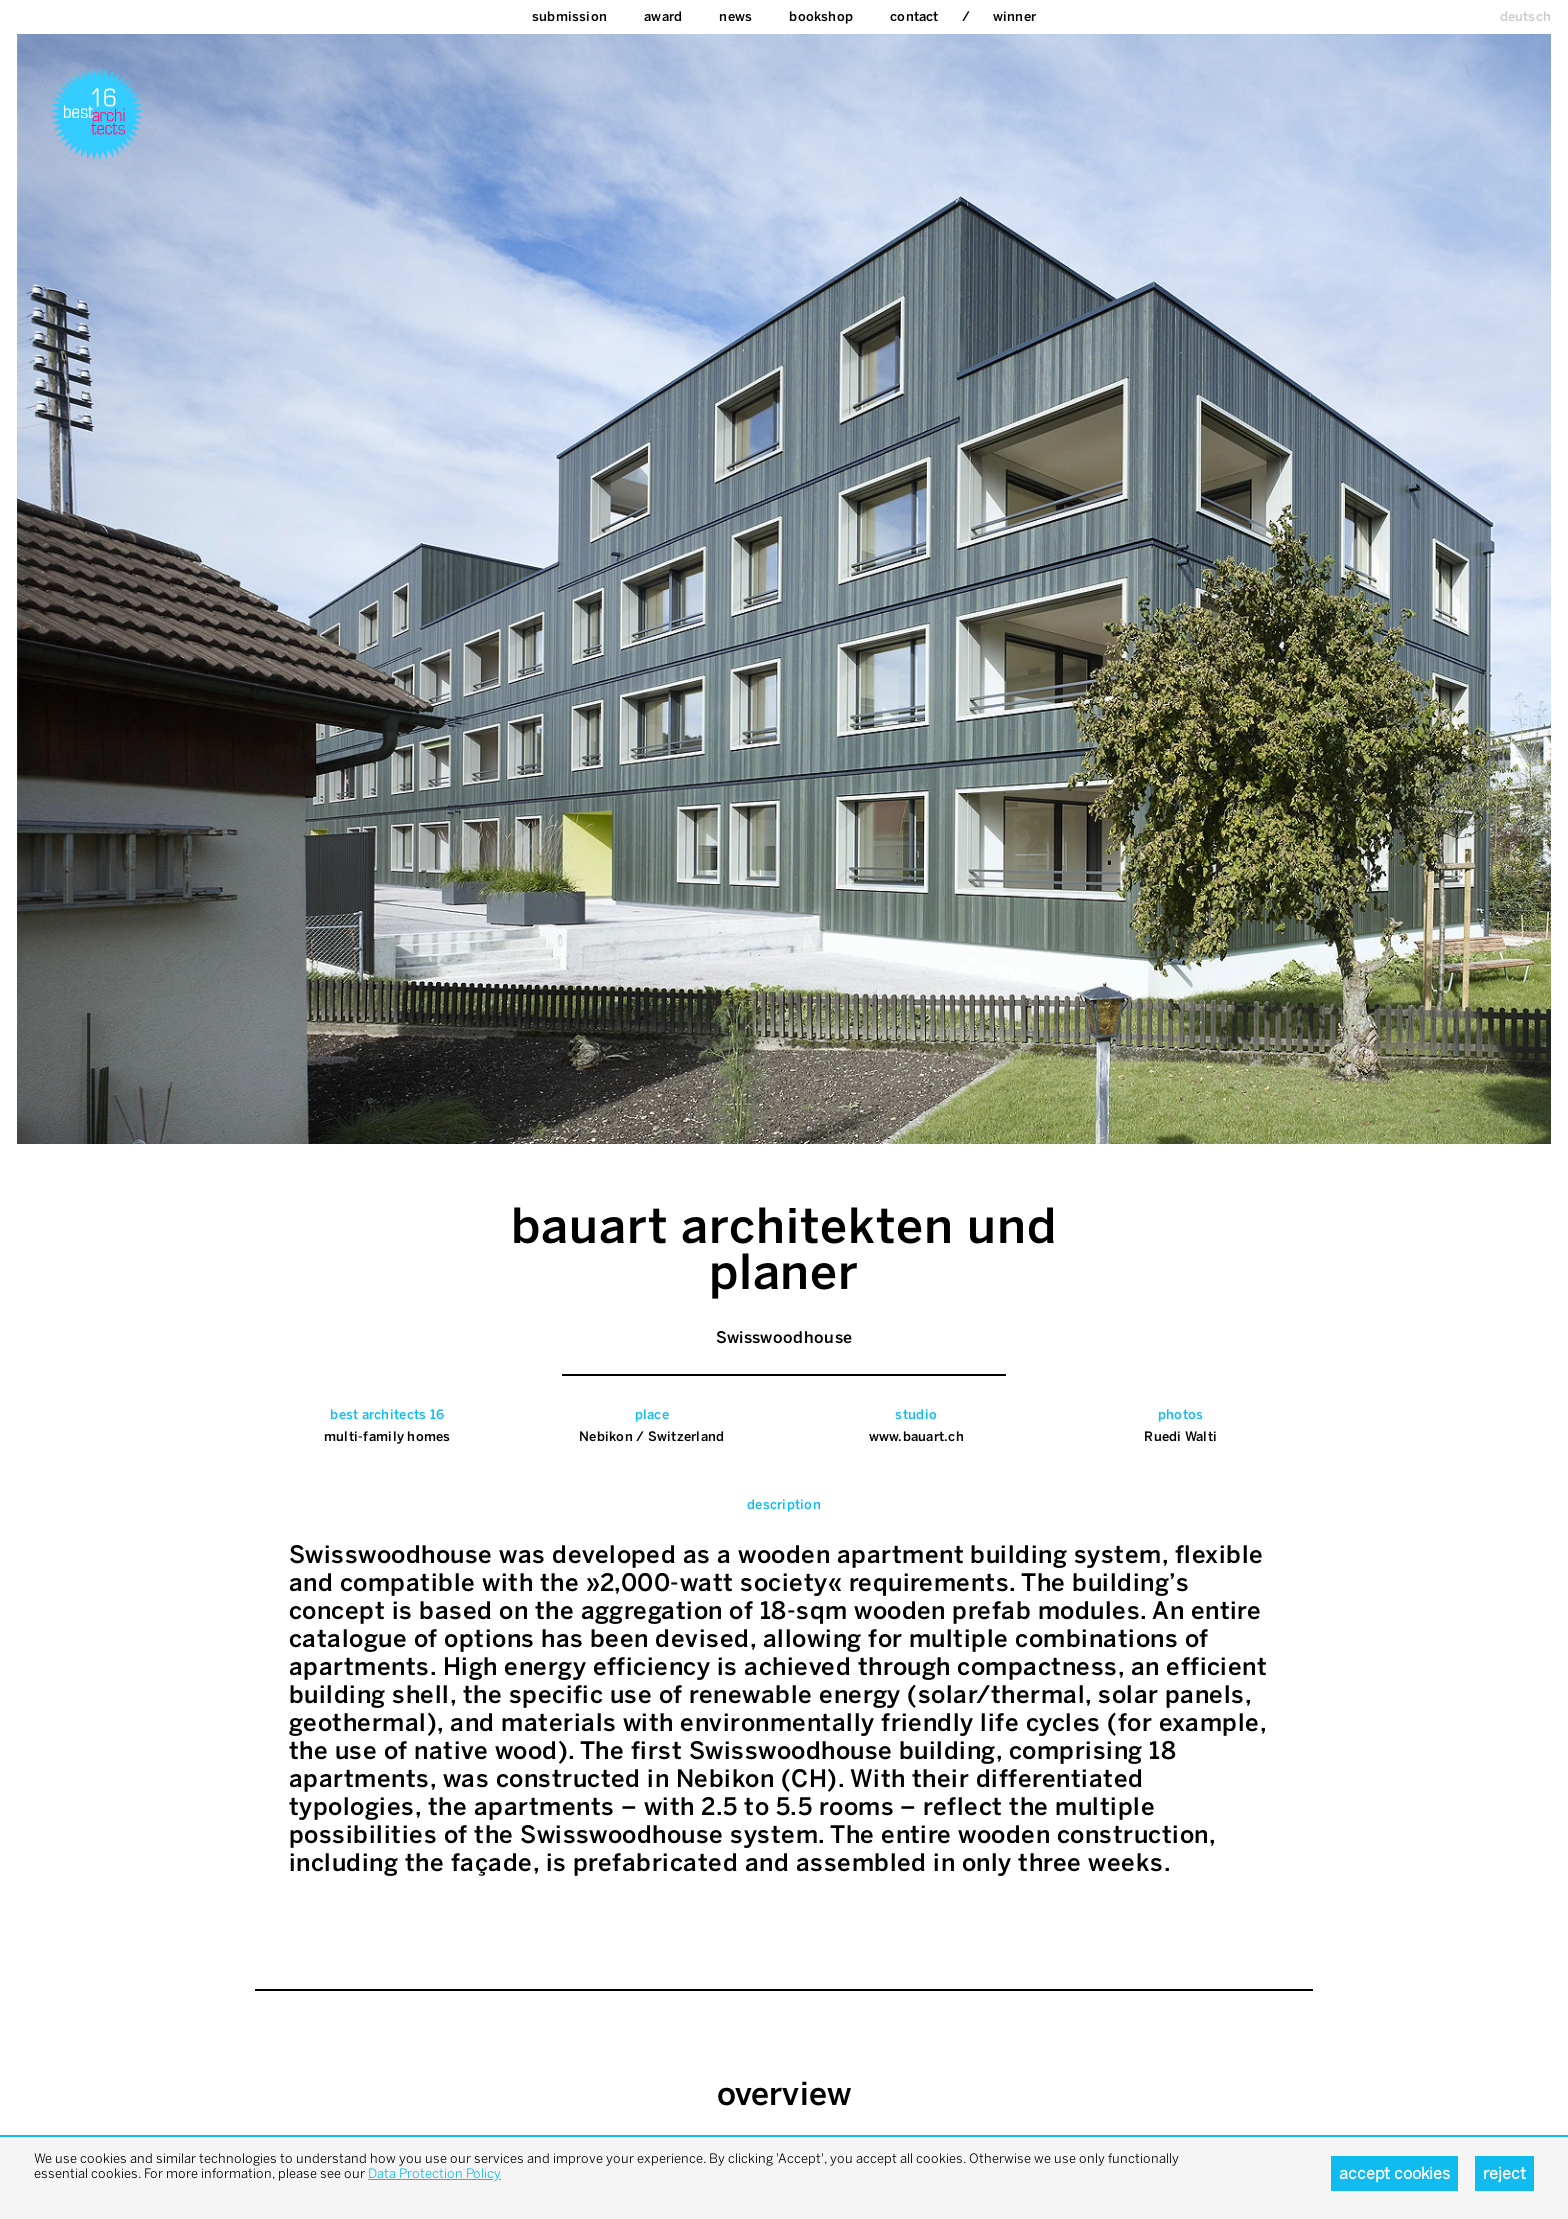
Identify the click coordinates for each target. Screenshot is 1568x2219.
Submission (569, 16)
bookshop (821, 16)
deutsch (1525, 16)
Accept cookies (1394, 2173)
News (735, 16)
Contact (914, 16)
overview (784, 2094)
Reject (1504, 2173)
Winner (1014, 16)
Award (663, 16)
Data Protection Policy (434, 2173)
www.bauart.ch (916, 1436)
